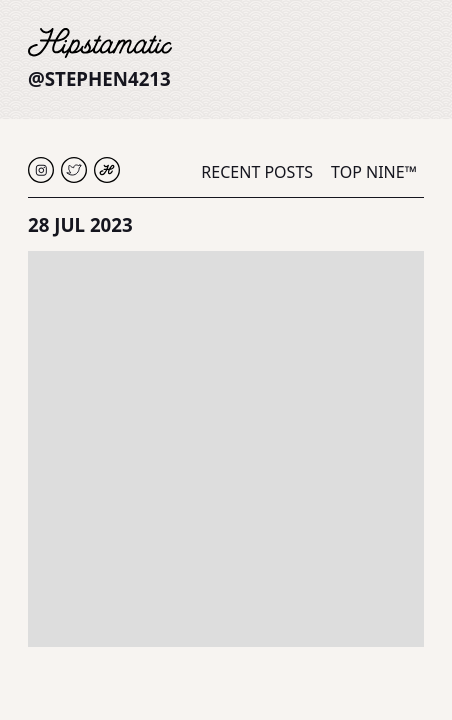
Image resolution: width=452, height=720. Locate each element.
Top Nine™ (374, 172)
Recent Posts (257, 172)
